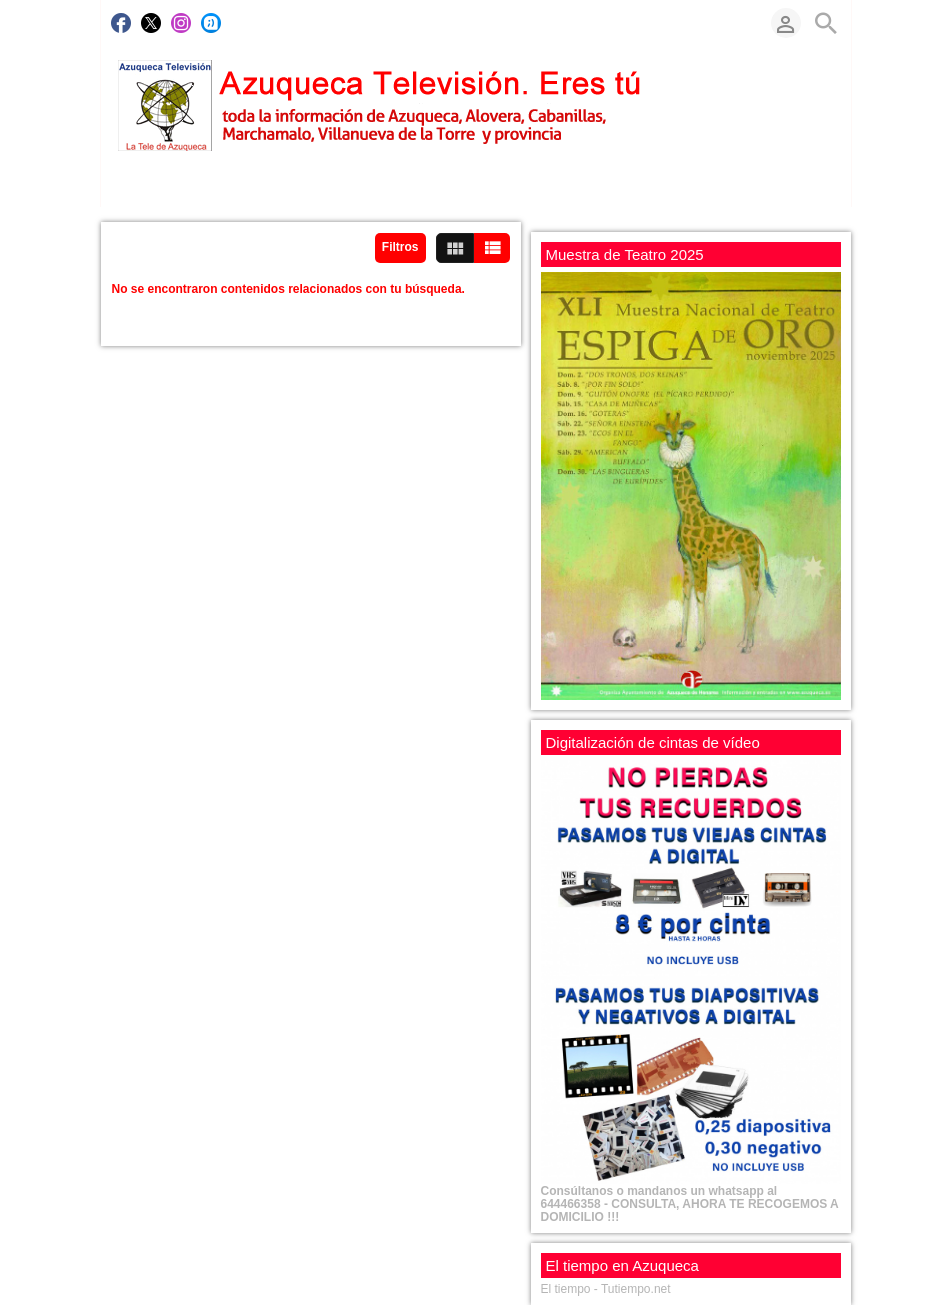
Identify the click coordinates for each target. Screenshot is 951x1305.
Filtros (400, 247)
